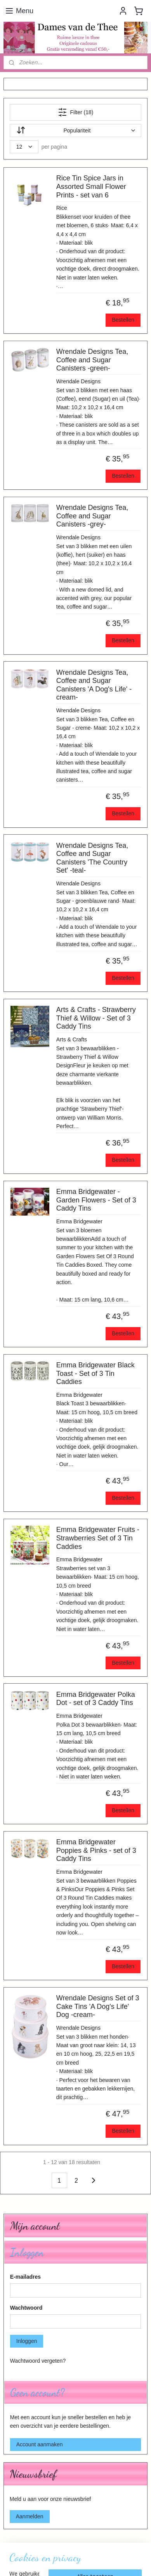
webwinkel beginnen (123, 2549)
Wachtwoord (26, 2308)
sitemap (83, 2549)
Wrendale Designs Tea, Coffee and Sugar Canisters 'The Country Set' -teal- (92, 857)
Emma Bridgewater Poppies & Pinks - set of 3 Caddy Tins (96, 1850)
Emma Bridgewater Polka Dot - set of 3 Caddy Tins (95, 1698)
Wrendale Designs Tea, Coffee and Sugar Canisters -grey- (92, 516)
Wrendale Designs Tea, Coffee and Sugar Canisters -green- (92, 360)
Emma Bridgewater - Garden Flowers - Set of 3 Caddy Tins (96, 1200)
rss (98, 2549)
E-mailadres (25, 2277)
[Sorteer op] (75, 130)
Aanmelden (29, 2516)
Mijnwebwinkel (87, 2561)
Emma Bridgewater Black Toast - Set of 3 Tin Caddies (95, 1373)
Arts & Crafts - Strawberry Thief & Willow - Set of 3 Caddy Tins (96, 1018)
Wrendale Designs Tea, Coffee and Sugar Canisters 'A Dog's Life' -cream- (94, 684)
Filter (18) (76, 112)
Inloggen (26, 2341)
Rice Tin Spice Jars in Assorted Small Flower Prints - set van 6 (91, 186)
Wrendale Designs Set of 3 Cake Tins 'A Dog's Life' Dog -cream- (97, 2006)
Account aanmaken (39, 2444)
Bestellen (123, 320)
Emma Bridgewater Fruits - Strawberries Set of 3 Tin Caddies (97, 1538)
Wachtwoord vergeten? (38, 2361)
